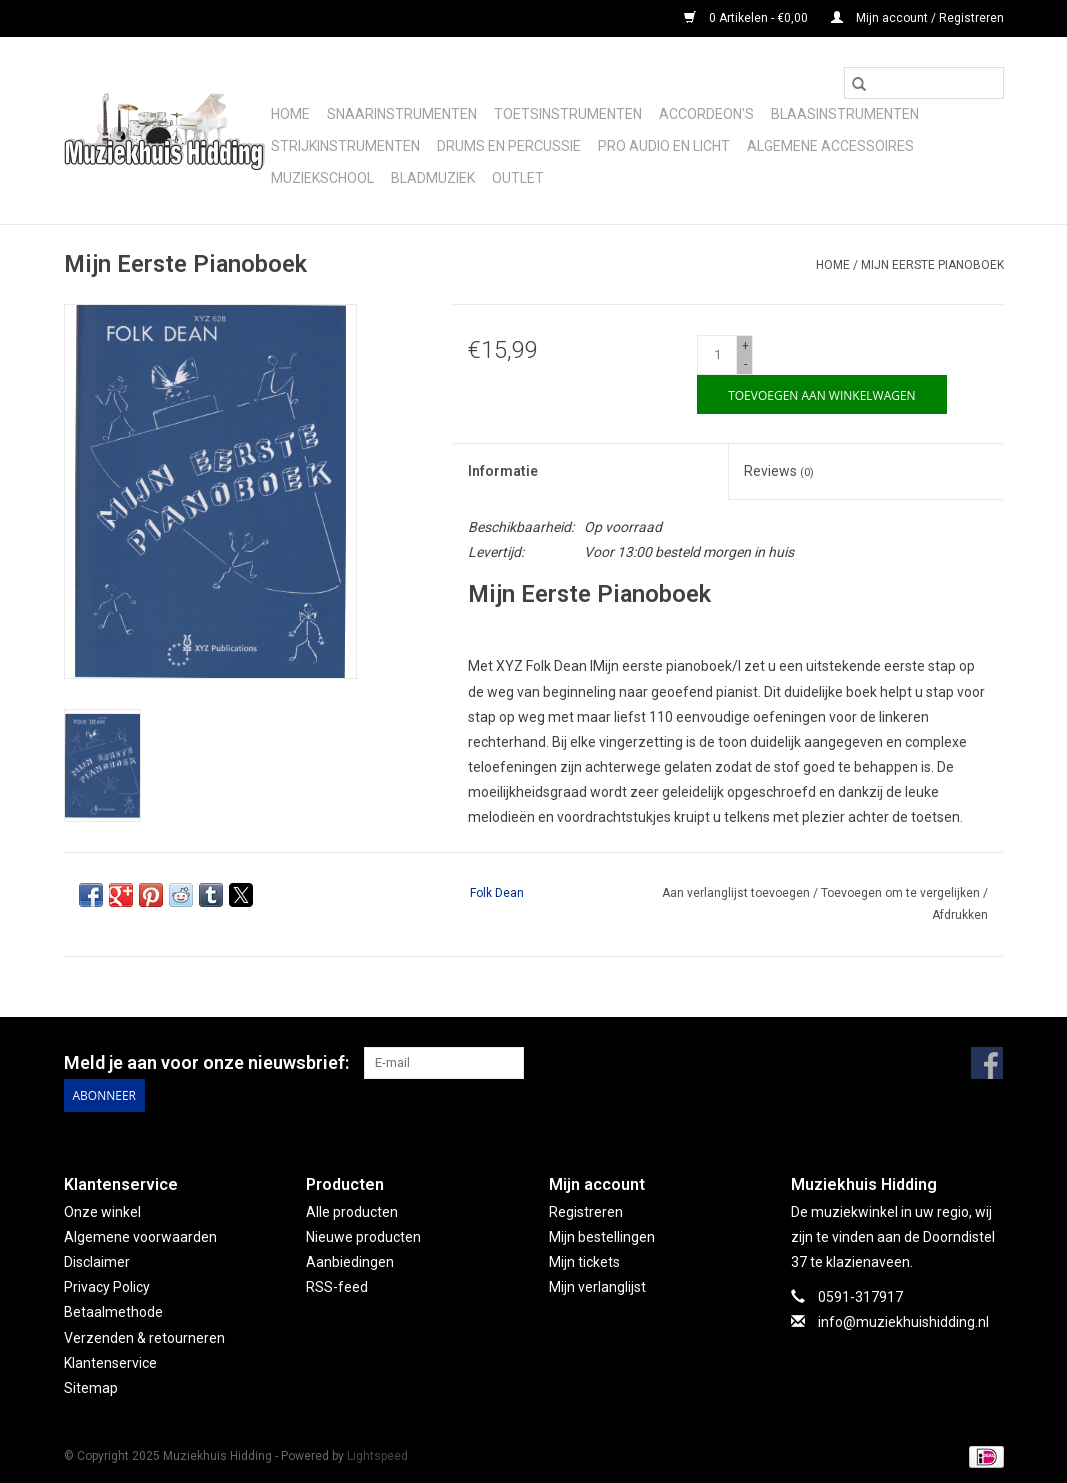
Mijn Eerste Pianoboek (932, 265)
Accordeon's (706, 114)
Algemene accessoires (830, 146)
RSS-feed (337, 1287)
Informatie (503, 471)
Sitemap (91, 1388)
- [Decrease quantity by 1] (745, 364)
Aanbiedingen (350, 1262)
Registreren (586, 1211)
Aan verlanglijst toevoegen (737, 893)
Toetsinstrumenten (568, 114)
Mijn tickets (584, 1262)
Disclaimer (97, 1262)
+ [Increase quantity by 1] (745, 346)
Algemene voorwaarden (140, 1236)
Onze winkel (102, 1211)
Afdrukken (960, 915)
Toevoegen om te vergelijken (902, 893)
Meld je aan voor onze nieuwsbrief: (206, 1062)
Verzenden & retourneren (144, 1337)
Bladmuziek (433, 178)
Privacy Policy (107, 1287)
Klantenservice (110, 1362)
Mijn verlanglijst (597, 1287)
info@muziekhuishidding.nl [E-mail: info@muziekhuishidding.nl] (903, 1322)
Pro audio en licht (664, 146)
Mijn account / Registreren (917, 18)
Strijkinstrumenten (345, 146)
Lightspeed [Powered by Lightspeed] (377, 1456)
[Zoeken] (924, 83)
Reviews (779, 471)
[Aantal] (717, 355)
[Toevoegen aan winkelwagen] (821, 394)
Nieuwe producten (363, 1236)
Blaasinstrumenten (845, 114)
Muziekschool (322, 178)
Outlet (518, 178)
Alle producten (352, 1211)
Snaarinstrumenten (402, 114)
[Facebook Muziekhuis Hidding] (987, 1063)
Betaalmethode (113, 1312)
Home (290, 114)
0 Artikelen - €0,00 (747, 18)
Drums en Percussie (509, 146)
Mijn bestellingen (602, 1236)
